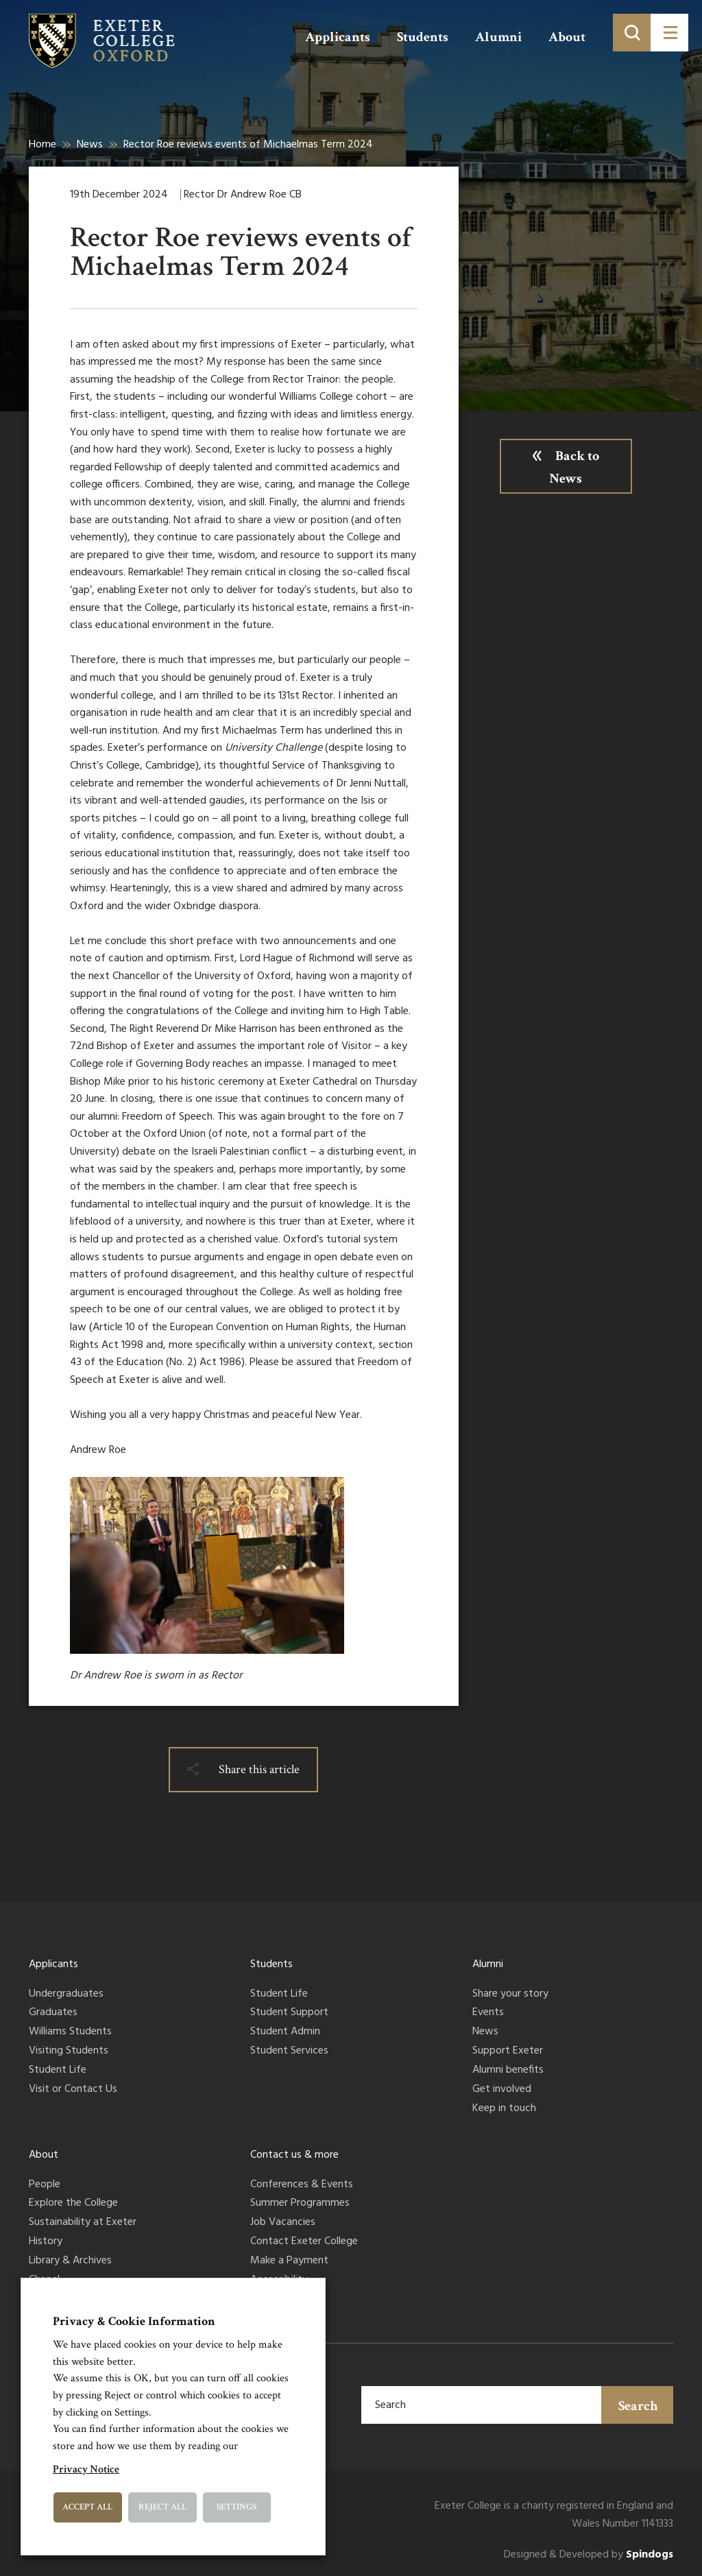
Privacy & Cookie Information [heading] (134, 2321)
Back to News (574, 467)
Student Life (57, 2070)
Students (422, 37)
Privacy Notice (86, 2469)
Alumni (498, 37)
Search (638, 2406)
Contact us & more (294, 2155)
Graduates (53, 2013)
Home (42, 145)
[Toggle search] (632, 32)
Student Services (289, 2051)
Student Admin (285, 2032)
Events (488, 2013)
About (566, 37)
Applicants (337, 37)
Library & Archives (70, 2261)
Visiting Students (68, 2051)
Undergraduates (66, 1994)
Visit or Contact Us (73, 2090)
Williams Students (70, 2032)
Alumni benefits (508, 2070)
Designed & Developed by (588, 2555)
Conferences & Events (301, 2185)
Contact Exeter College (304, 2242)
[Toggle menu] (669, 32)
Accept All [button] (87, 2507)
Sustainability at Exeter (82, 2223)
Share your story (510, 1994)
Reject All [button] (162, 2507)
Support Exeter (507, 2051)
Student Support (289, 2013)
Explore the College (73, 2203)
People (44, 2185)
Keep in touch (504, 2109)
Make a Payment (289, 2261)
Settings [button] (236, 2507)
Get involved (501, 2090)
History (45, 2242)
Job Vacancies (282, 2223)
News (90, 145)
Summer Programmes (300, 2203)
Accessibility (279, 2280)
